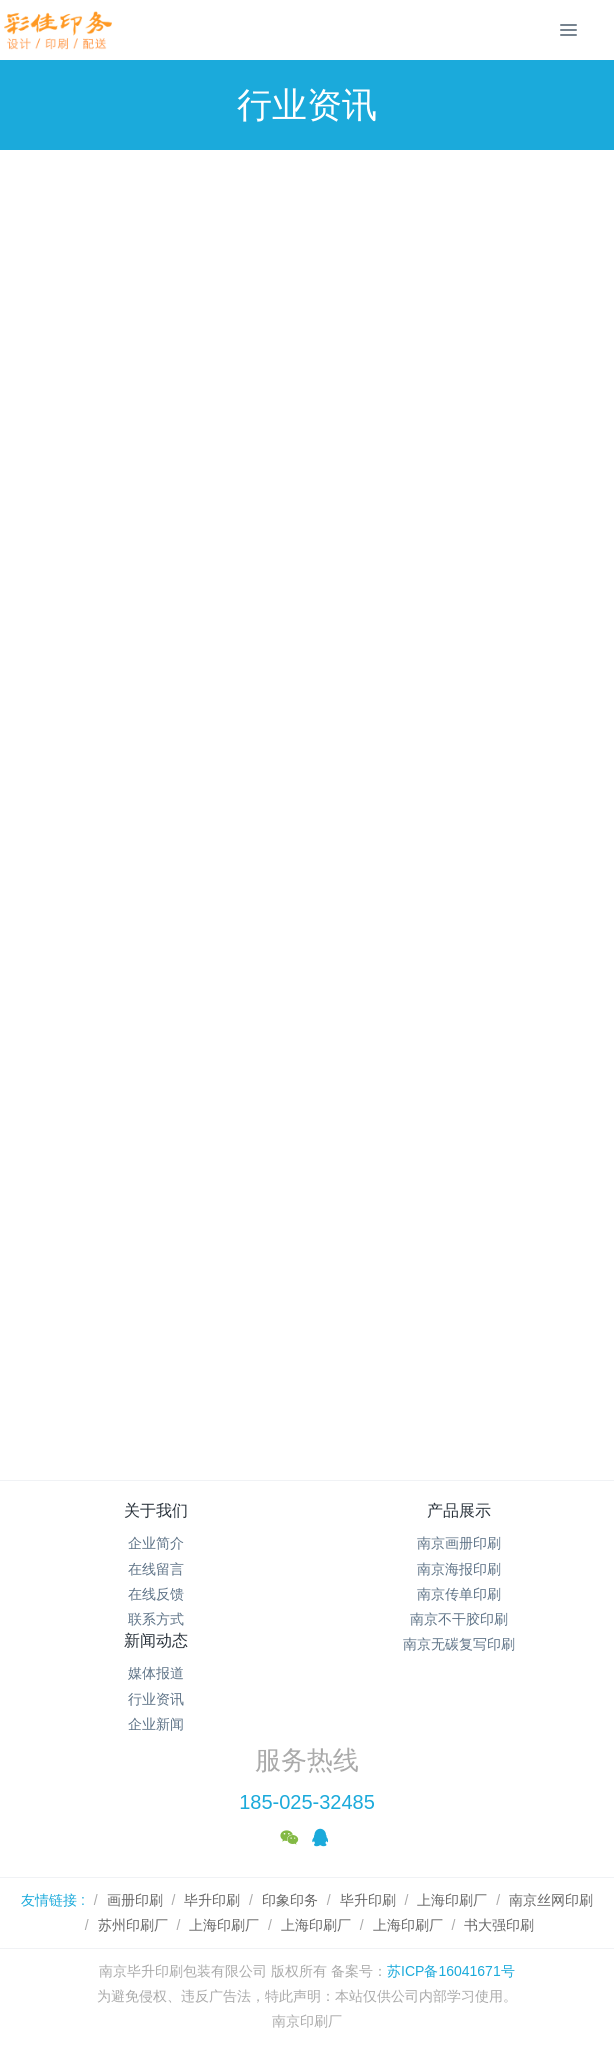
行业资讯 (156, 1699)
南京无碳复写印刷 (459, 1644)
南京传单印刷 (459, 1594)
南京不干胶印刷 (459, 1619)
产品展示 (459, 1510)
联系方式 (156, 1619)
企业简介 (156, 1543)
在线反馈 (156, 1594)
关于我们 (156, 1510)
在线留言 (156, 1569)
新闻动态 (156, 1640)
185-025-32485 (307, 1802)
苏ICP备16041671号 (451, 1971)
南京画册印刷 (459, 1543)
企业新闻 (156, 1724)
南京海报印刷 (459, 1569)
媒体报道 (156, 1673)
